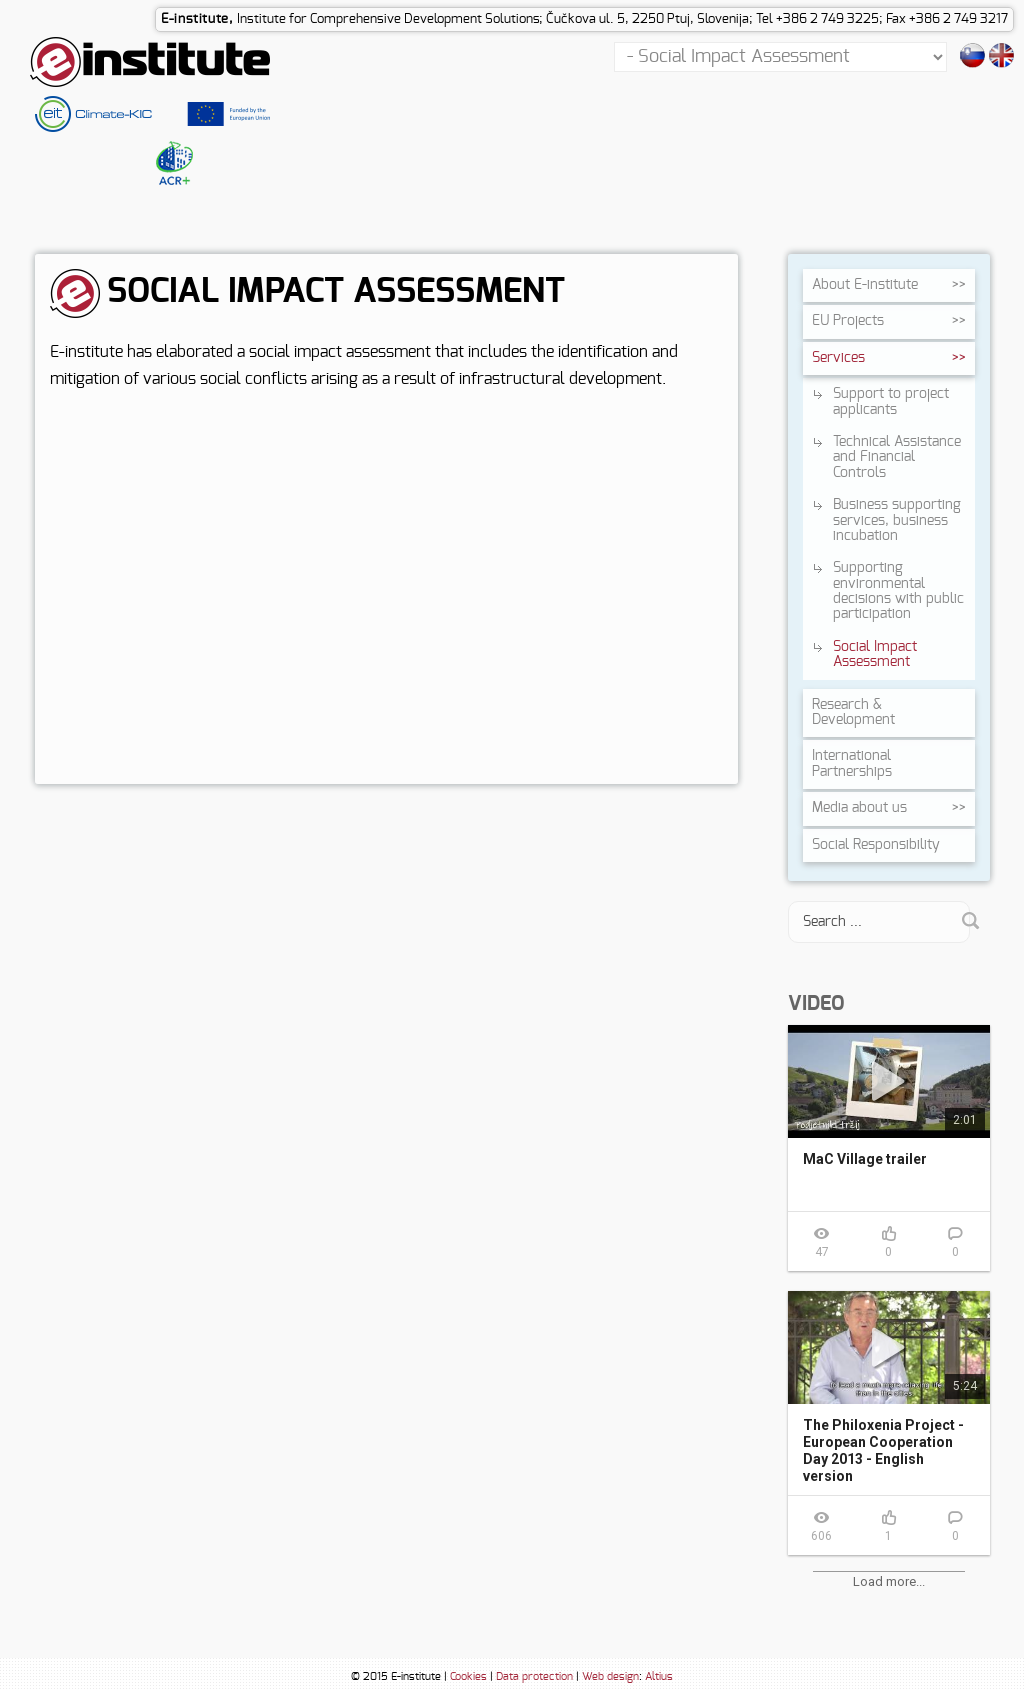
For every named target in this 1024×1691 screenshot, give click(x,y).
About (865, 286)
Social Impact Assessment (875, 655)
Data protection (534, 1677)
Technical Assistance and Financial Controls (897, 458)
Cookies (468, 1677)
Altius (659, 1677)
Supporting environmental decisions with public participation (898, 592)
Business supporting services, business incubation (897, 521)
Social (876, 846)
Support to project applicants (891, 402)
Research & (853, 713)
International (852, 764)
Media (859, 809)
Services (838, 359)
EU (848, 322)
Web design (610, 1677)
